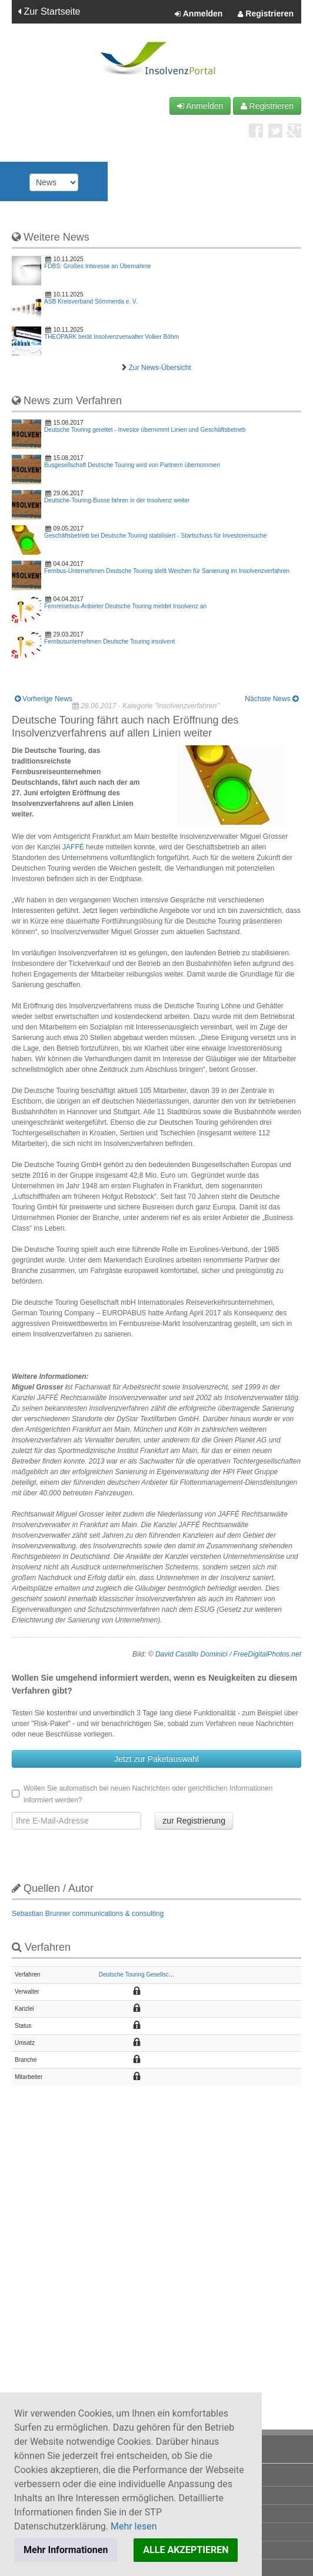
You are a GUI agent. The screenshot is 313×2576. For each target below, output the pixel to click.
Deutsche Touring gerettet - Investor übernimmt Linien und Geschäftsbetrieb (144, 429)
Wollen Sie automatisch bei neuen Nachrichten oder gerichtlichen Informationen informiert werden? (142, 1794)
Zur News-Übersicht (160, 368)
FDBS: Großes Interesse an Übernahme (97, 266)
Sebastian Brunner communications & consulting (88, 1913)
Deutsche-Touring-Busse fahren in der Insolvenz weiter (116, 500)
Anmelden (198, 14)
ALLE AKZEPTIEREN (185, 2549)
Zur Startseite (49, 11)
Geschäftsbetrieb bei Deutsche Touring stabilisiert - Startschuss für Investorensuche (155, 535)
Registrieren (266, 14)
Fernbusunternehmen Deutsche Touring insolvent (109, 641)
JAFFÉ (74, 847)
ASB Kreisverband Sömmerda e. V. (91, 301)
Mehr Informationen (66, 2549)
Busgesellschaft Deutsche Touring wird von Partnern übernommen (132, 465)
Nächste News (271, 699)
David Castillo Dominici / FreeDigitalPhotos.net (228, 1654)
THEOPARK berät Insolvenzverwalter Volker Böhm (111, 337)
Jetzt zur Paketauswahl (156, 1759)
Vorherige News (43, 699)
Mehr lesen (134, 2526)
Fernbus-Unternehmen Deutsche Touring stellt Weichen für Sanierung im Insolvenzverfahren (166, 571)
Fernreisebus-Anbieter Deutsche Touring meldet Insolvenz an (125, 606)
